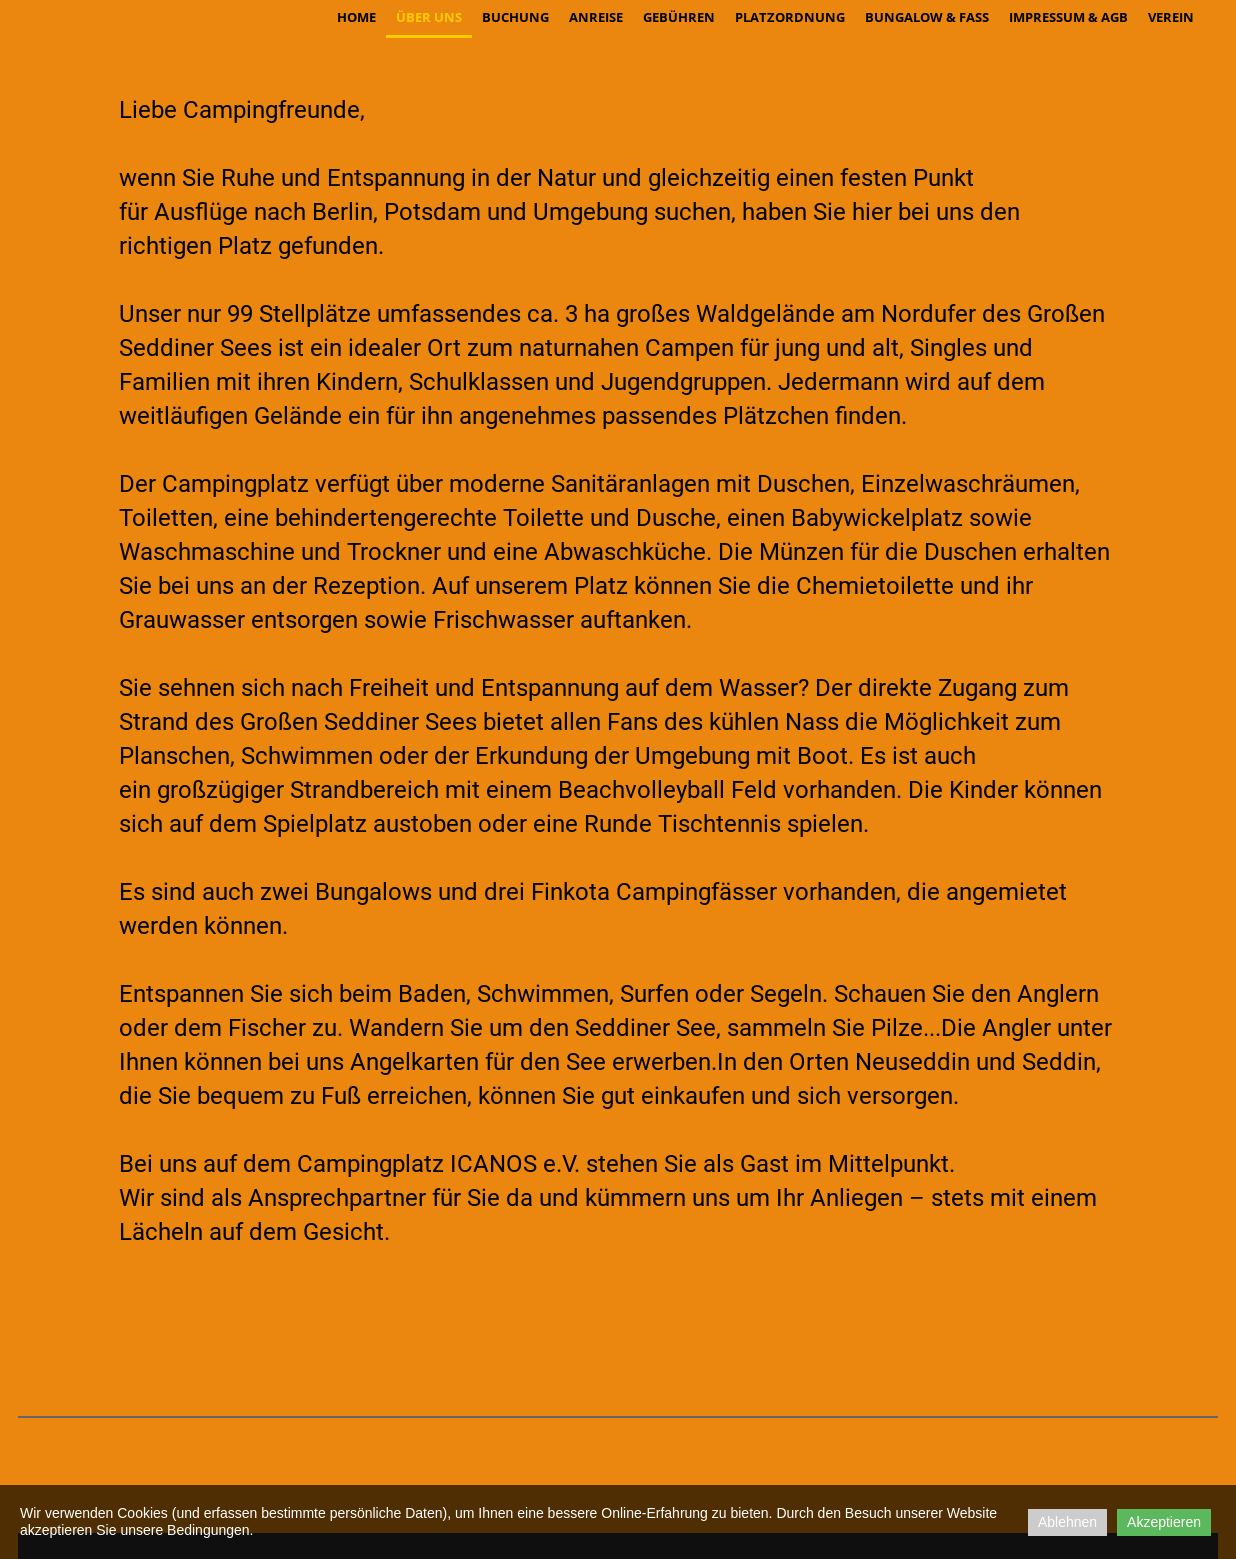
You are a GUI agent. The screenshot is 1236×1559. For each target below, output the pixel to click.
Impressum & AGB (1068, 17)
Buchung (515, 17)
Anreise (596, 17)
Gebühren (679, 17)
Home (356, 17)
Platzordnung (790, 17)
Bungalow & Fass (927, 17)
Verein (1171, 17)
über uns (429, 17)
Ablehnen (1067, 1522)
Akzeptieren (1164, 1522)
